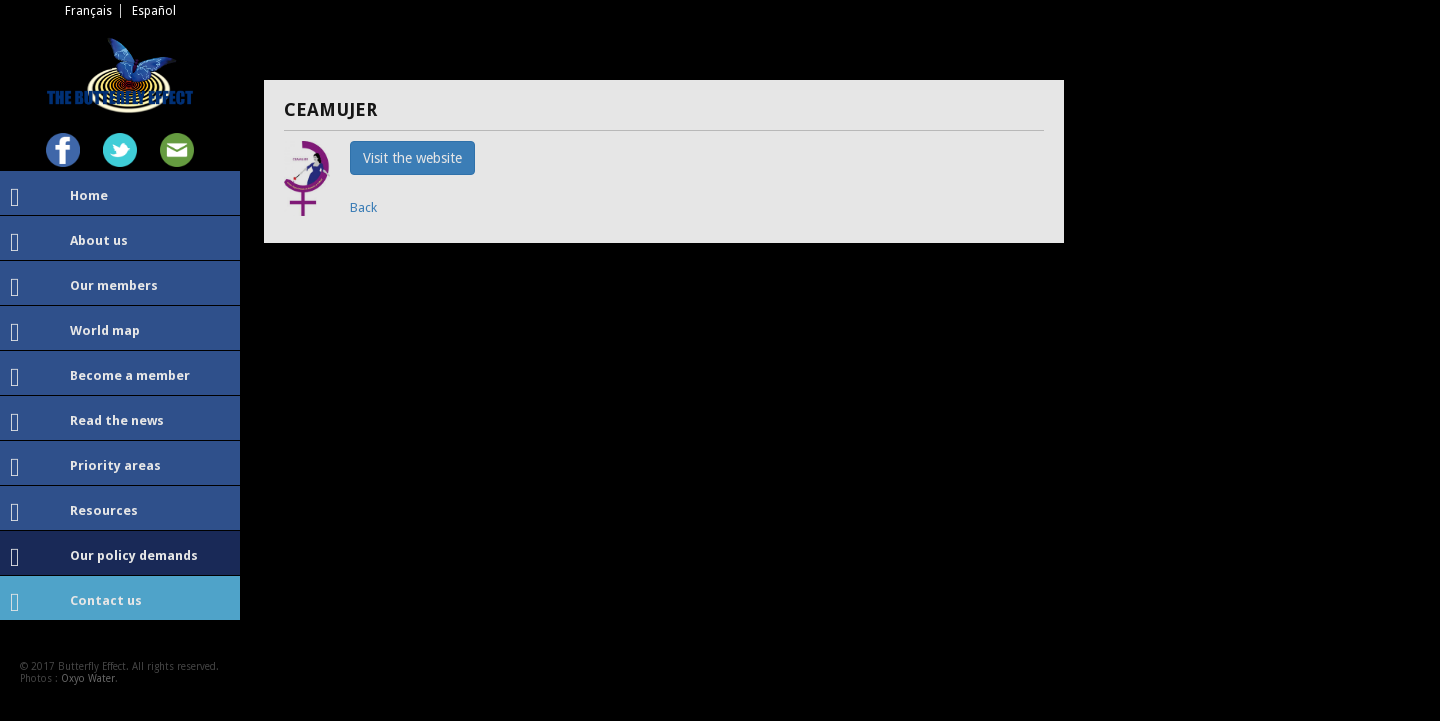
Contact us (76, 603)
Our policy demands (104, 558)
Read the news (87, 423)
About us (69, 243)
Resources (74, 513)
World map (75, 333)
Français (88, 11)
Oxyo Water (88, 678)
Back (363, 207)
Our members (84, 288)
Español (154, 11)
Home (59, 198)
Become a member (100, 378)
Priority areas (85, 468)
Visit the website (412, 158)
